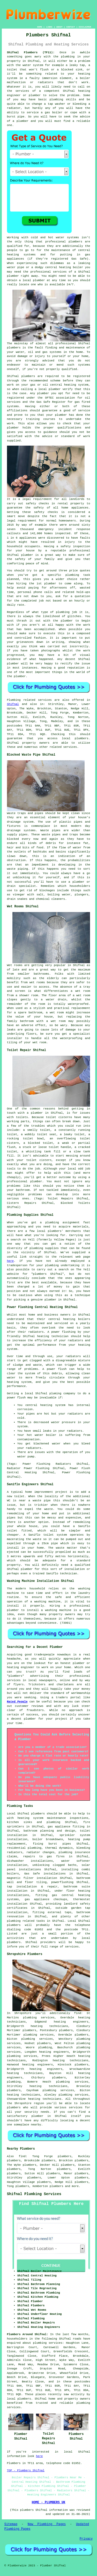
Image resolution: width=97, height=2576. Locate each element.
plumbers (75, 241)
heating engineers (54, 2051)
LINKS (49, 27)
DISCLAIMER (85, 27)
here (10, 1261)
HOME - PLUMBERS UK (48, 2502)
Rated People (17, 1701)
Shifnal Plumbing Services (34, 2194)
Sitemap (10, 2524)
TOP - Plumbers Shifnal (25, 2470)
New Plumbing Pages (47, 2524)
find (22, 2156)
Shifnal (13, 704)
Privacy (86, 2539)
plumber (35, 95)
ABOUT (59, 27)
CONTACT (70, 27)
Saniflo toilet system (47, 1534)
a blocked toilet (38, 1143)
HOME (39, 27)
